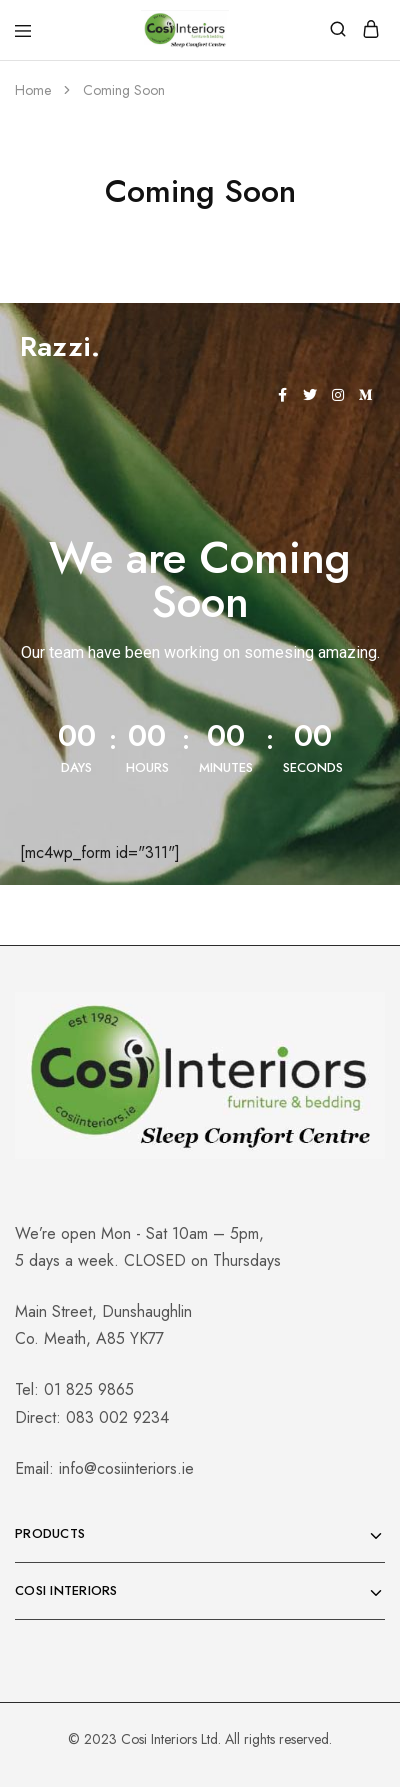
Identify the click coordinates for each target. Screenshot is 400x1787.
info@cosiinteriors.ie (126, 1468)
